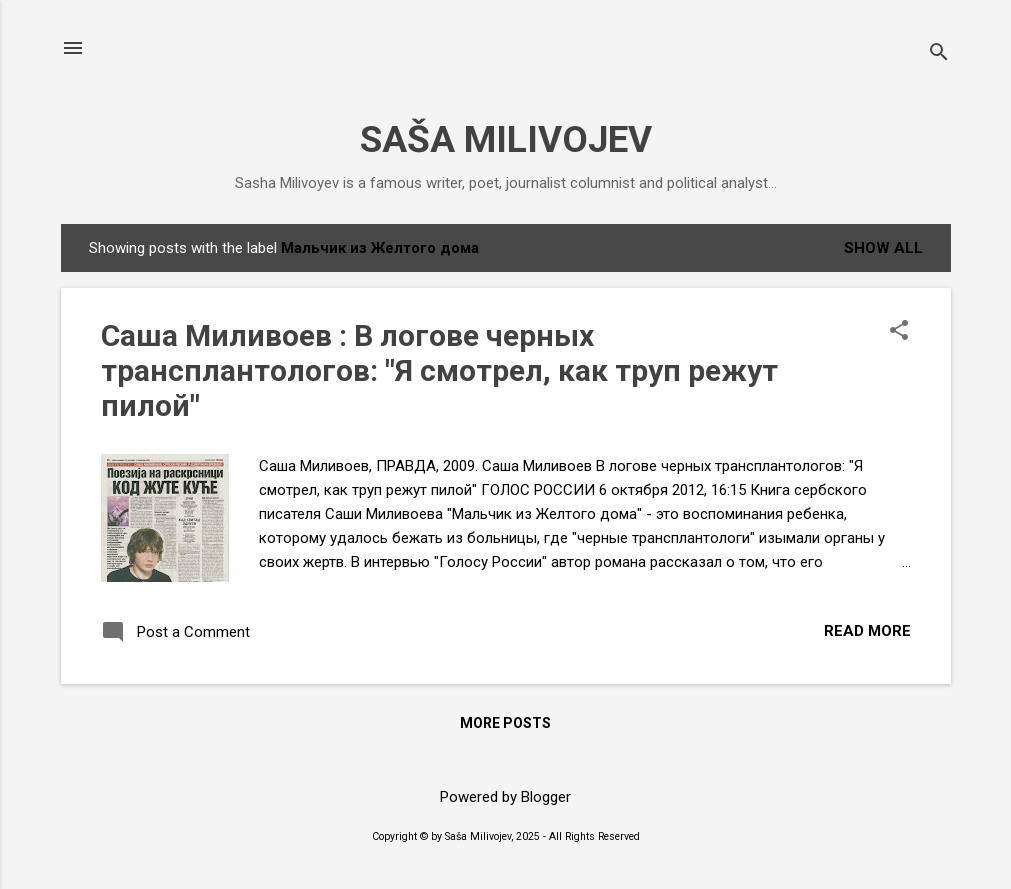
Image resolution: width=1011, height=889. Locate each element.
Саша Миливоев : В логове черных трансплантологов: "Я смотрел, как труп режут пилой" (439, 370)
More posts (505, 723)
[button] (899, 332)
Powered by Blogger (505, 797)
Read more (867, 631)
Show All (883, 248)
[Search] (939, 54)
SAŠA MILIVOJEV (506, 139)
